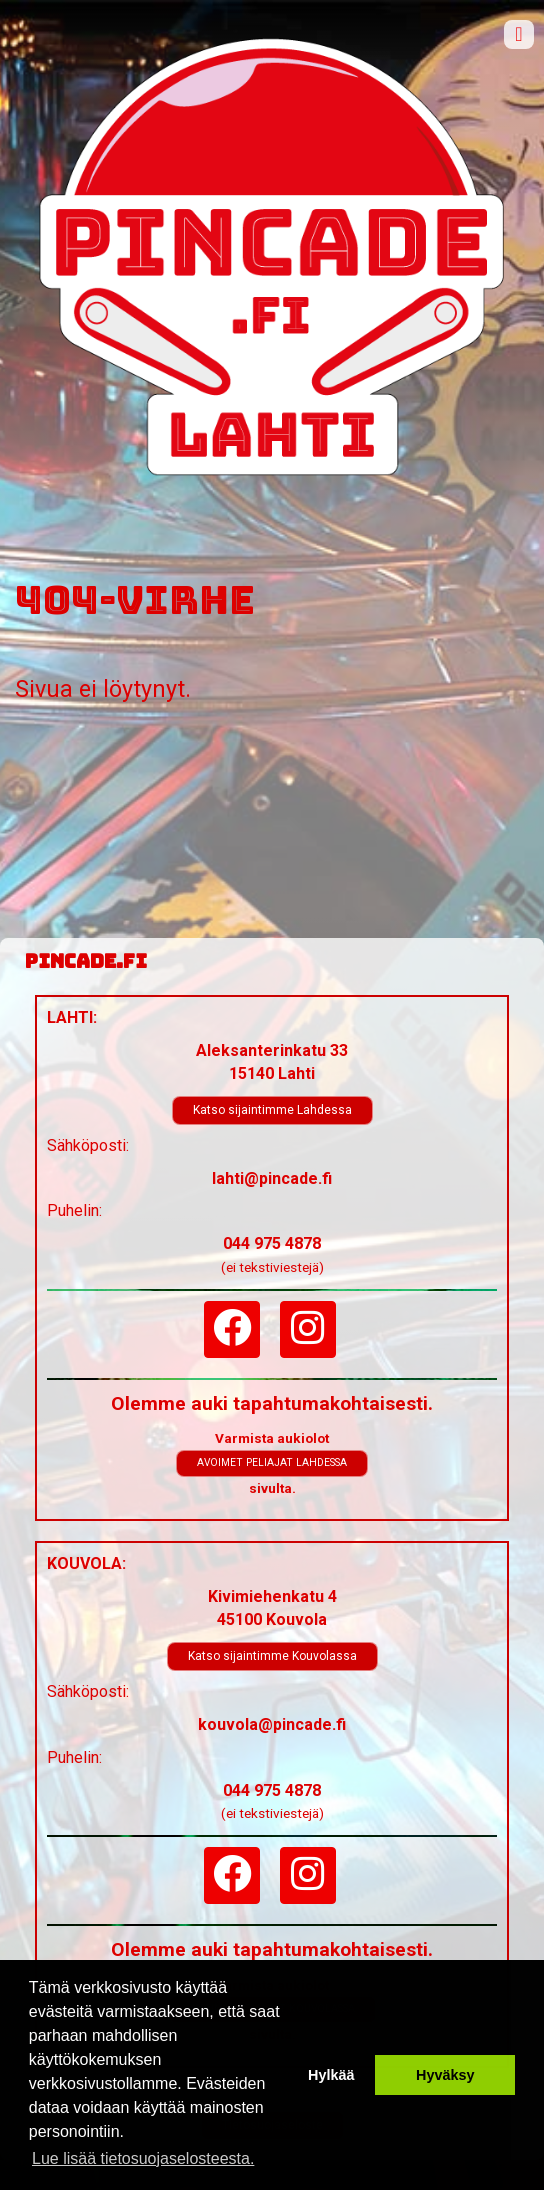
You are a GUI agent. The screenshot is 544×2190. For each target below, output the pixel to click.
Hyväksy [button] (445, 2075)
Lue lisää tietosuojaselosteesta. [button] (143, 2158)
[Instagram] (308, 1329)
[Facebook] (232, 1329)
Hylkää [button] (331, 2075)
